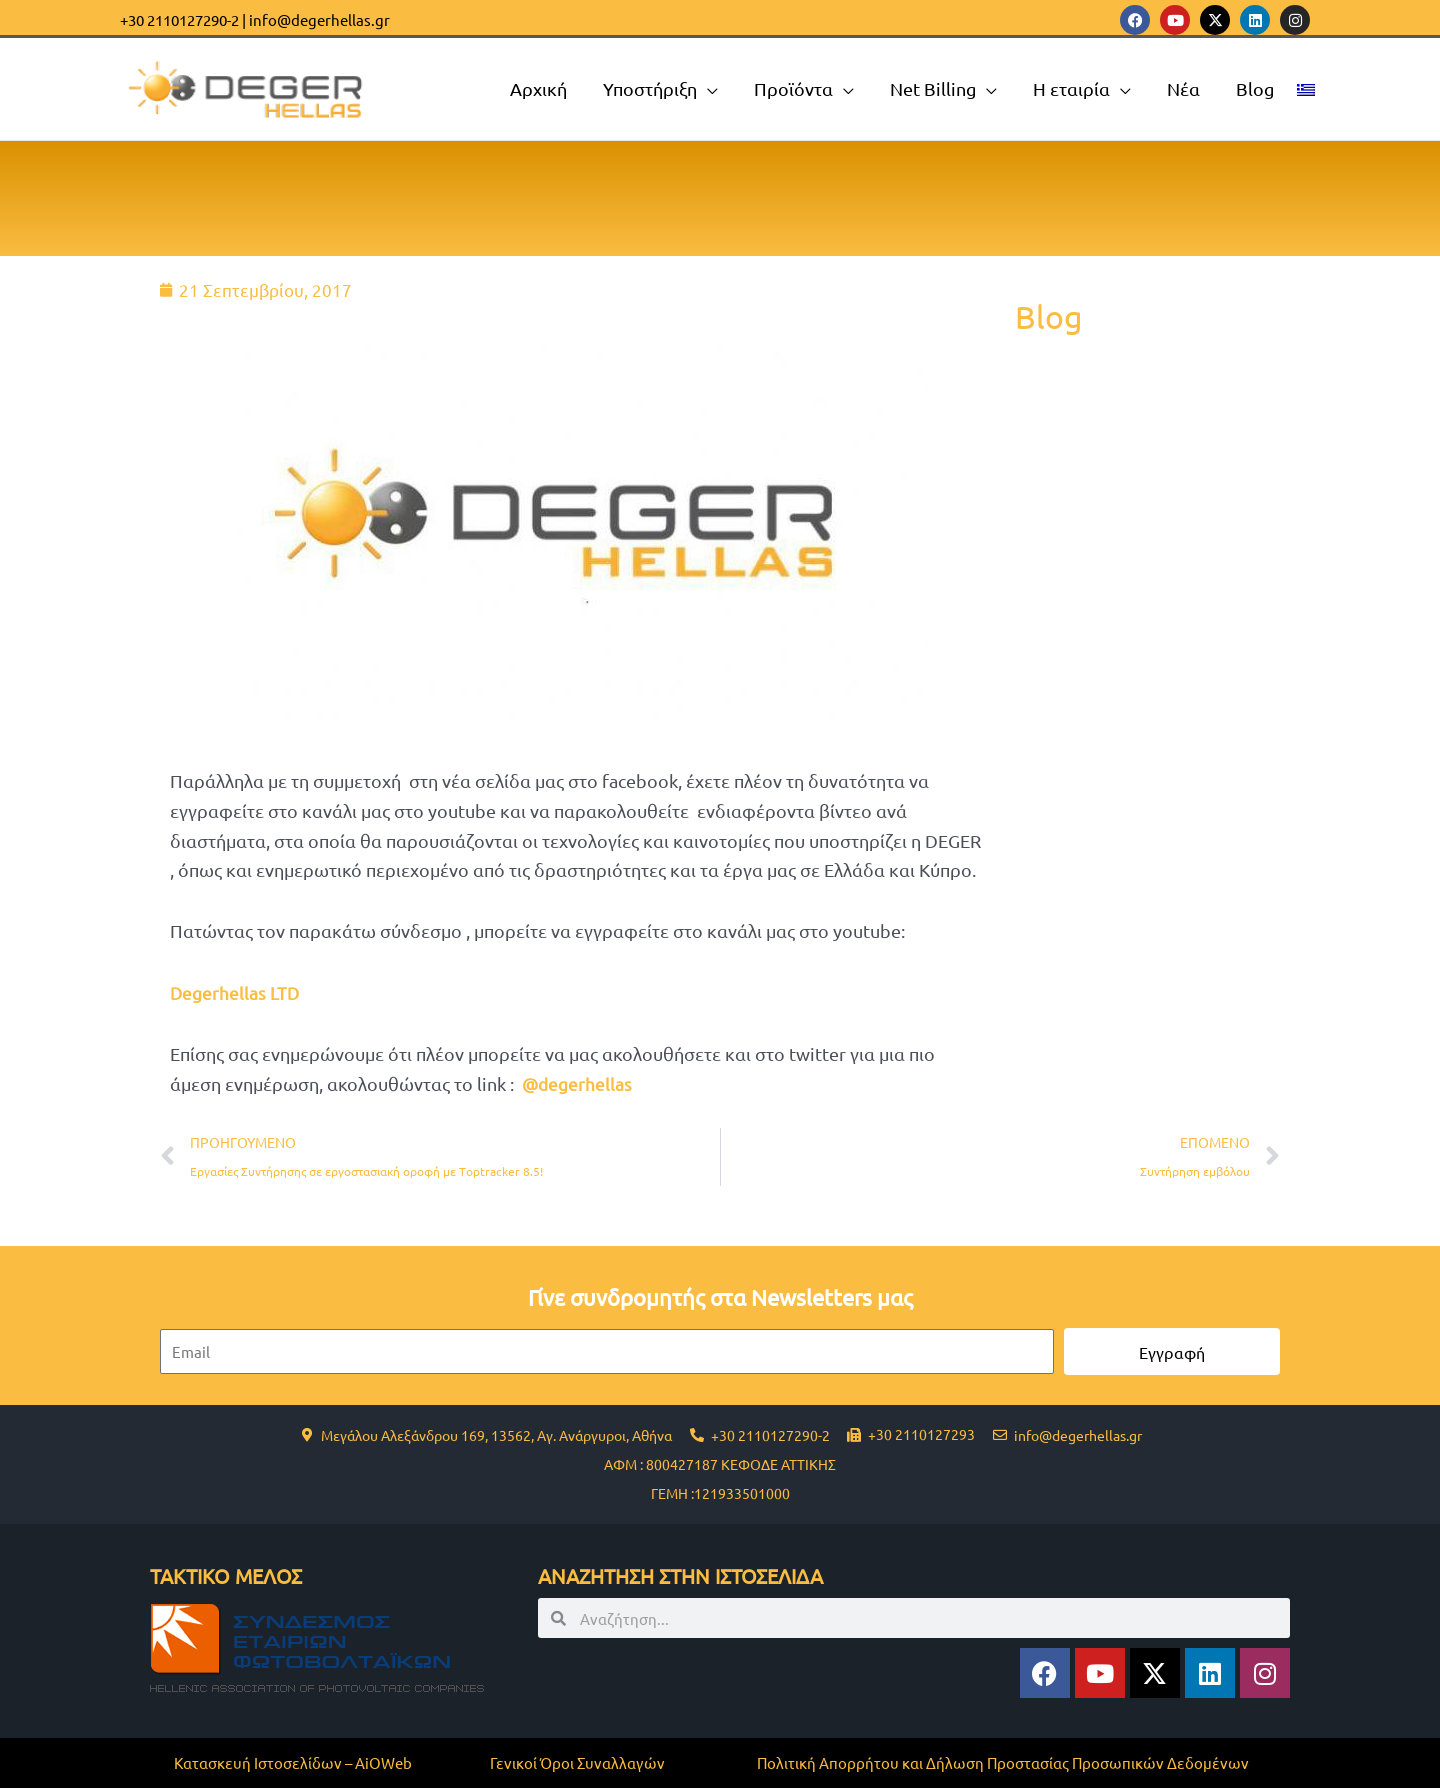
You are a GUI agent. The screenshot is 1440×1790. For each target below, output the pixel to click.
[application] (707, 89)
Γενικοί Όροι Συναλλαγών (577, 1764)
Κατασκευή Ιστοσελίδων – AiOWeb (293, 1764)
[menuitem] (1306, 89)
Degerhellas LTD (235, 992)
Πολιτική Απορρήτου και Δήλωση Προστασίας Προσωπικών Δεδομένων (1003, 1764)
